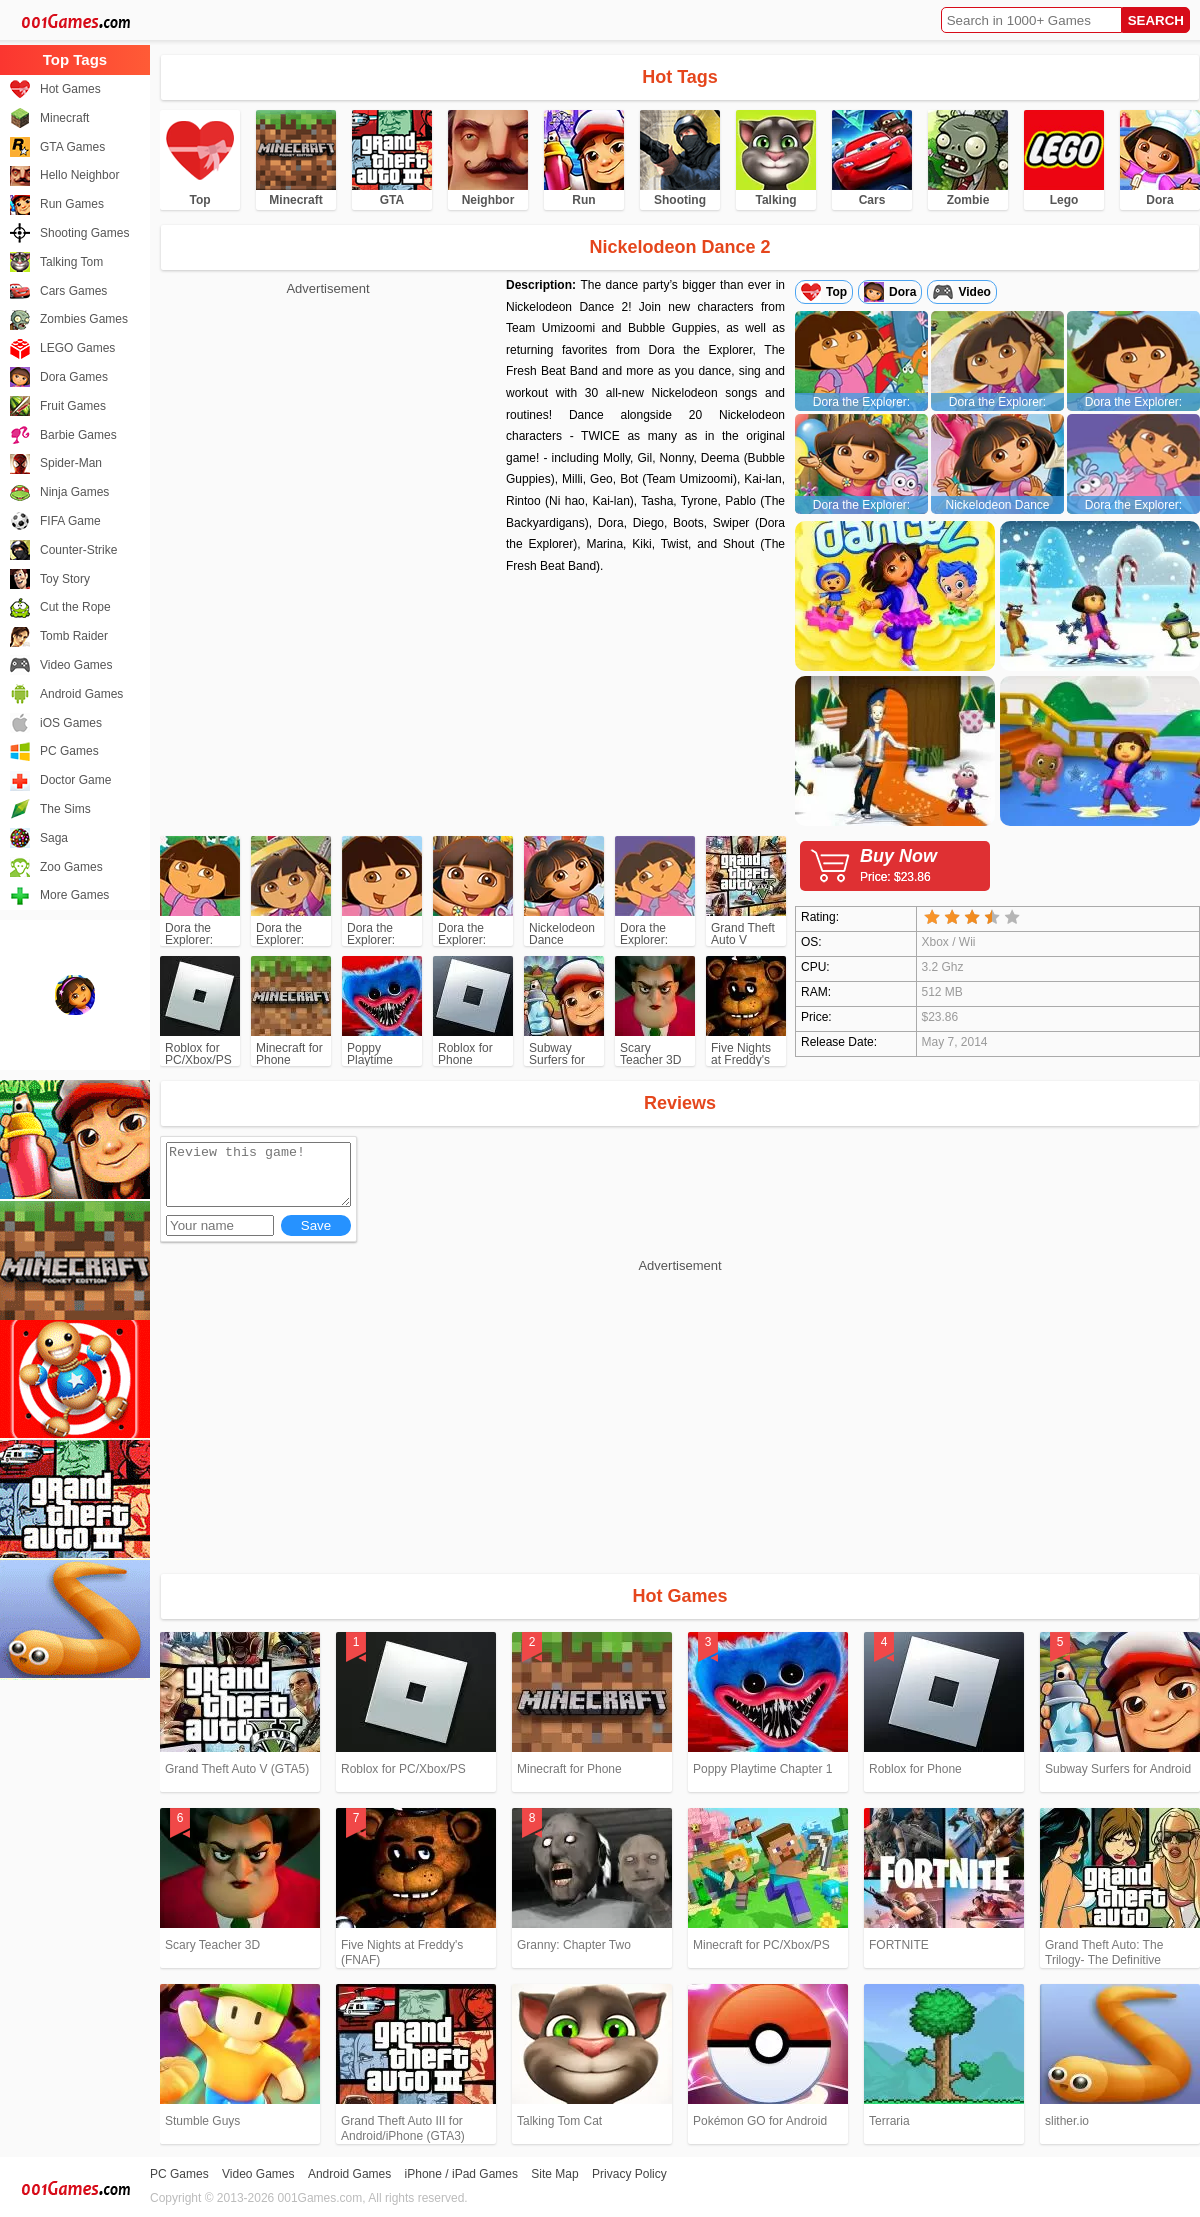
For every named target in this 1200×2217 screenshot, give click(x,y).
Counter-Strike (78, 550)
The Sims (65, 809)
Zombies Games (84, 319)
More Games (74, 895)
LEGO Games (77, 348)
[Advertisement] (328, 440)
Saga (54, 838)
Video (974, 292)
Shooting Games (84, 233)
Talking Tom (71, 262)
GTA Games (72, 147)
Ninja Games (74, 492)
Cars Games (73, 291)
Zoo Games (71, 867)
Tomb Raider (74, 636)
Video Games (76, 665)
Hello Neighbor (79, 175)
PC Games (69, 751)
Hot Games (70, 89)
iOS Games (71, 723)
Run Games (72, 204)
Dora (902, 292)
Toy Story (65, 579)
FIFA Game (70, 521)
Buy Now (925, 865)
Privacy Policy (629, 2174)
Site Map (554, 2174)
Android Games (81, 694)
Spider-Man (71, 463)
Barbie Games (78, 435)
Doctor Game (75, 780)
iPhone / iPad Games (461, 2174)
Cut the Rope (75, 607)
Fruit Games (73, 406)
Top (836, 292)
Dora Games (74, 377)
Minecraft (64, 118)
